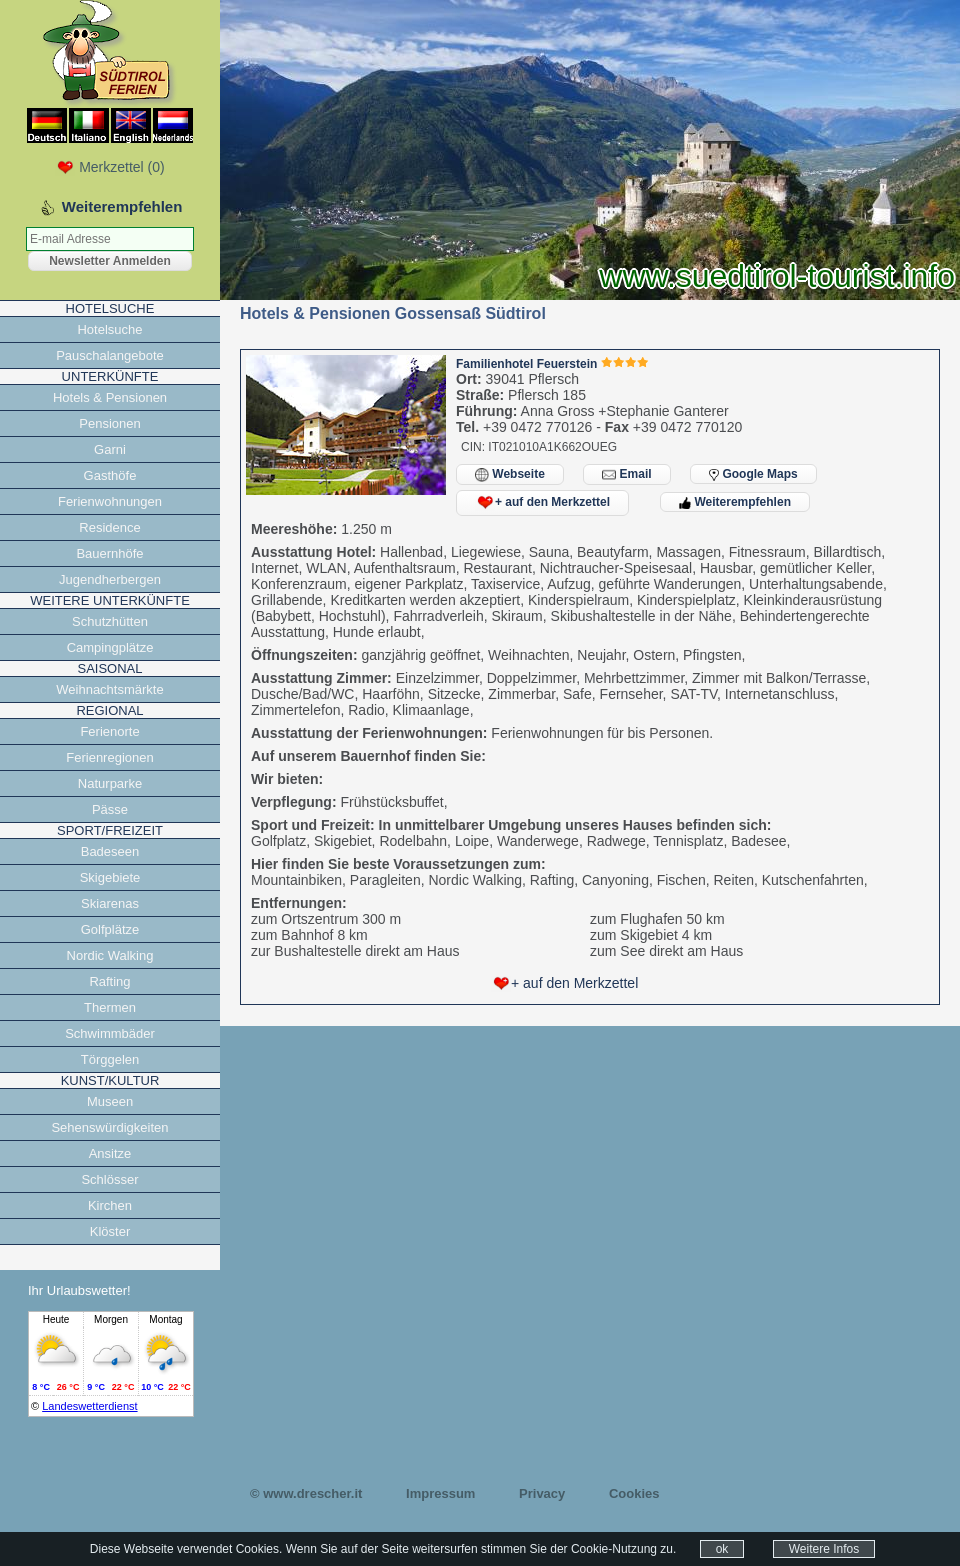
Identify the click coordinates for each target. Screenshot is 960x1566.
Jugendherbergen (110, 579)
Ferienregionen (109, 757)
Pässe (110, 809)
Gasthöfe (110, 475)
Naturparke (110, 783)
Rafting (109, 981)
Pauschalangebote (110, 355)
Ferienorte (109, 731)
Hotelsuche (109, 329)
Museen (110, 1101)
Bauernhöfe (109, 553)
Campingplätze (110, 647)
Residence (109, 527)
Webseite (510, 474)
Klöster (110, 1231)
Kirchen (110, 1205)
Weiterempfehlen (735, 502)
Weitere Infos (824, 1549)
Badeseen (110, 851)
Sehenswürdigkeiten (109, 1127)
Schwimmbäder (110, 1033)
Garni (110, 449)
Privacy (542, 1493)
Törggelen (110, 1059)
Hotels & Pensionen (110, 397)
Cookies (634, 1493)
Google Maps (753, 474)
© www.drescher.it (306, 1493)
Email (626, 474)
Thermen (110, 1007)
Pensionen (109, 423)
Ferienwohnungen (110, 501)
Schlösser (109, 1179)
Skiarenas (110, 903)
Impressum (440, 1493)
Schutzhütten (110, 621)
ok (722, 1549)
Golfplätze (110, 929)
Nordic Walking (110, 955)
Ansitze (110, 1153)
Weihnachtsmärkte (109, 689)
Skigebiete (110, 877)
